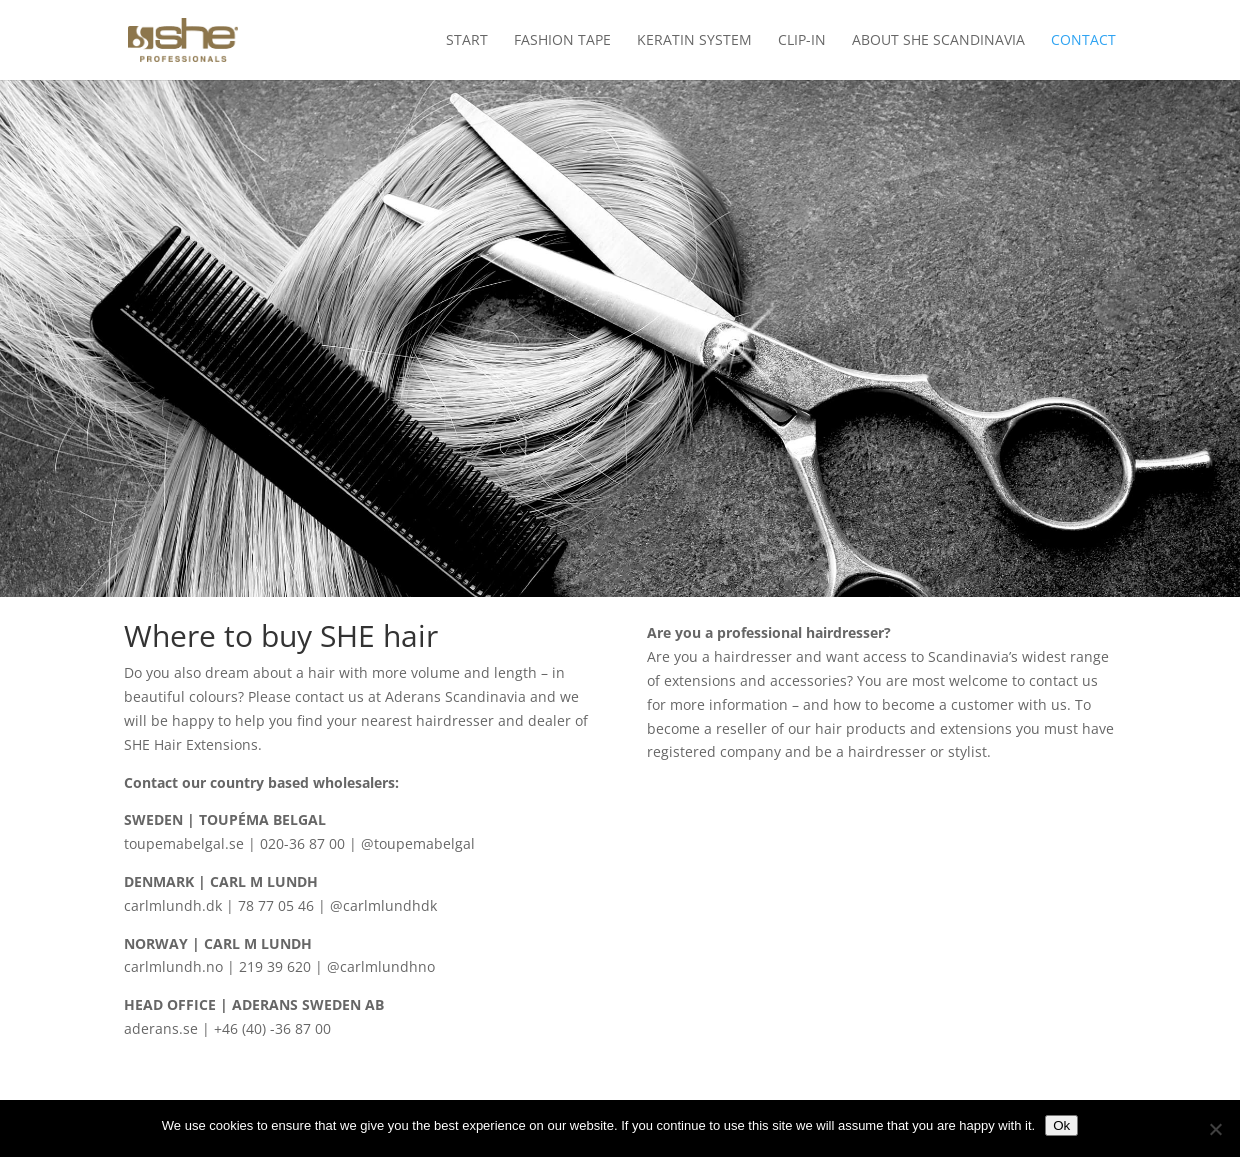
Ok (1061, 1125)
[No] (1215, 1129)
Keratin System (694, 41)
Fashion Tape (562, 41)
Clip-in (802, 41)
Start (467, 41)
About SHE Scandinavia (938, 41)
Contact (1083, 41)
